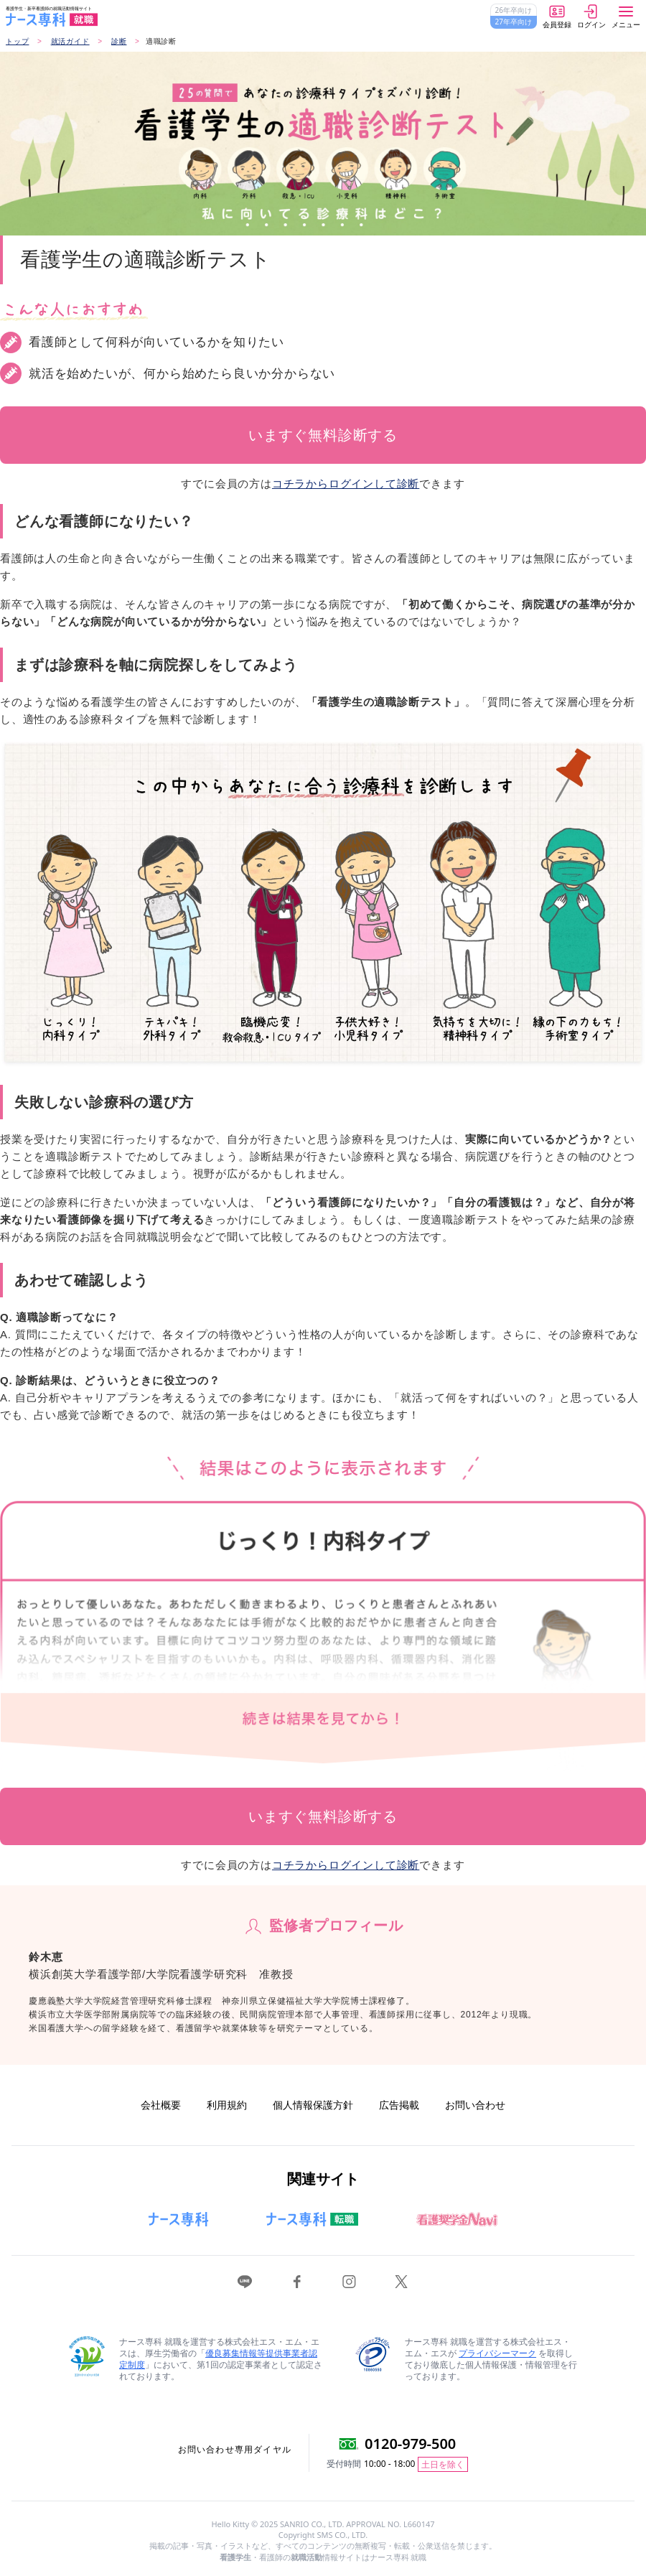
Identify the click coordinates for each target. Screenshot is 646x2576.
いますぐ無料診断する (323, 435)
